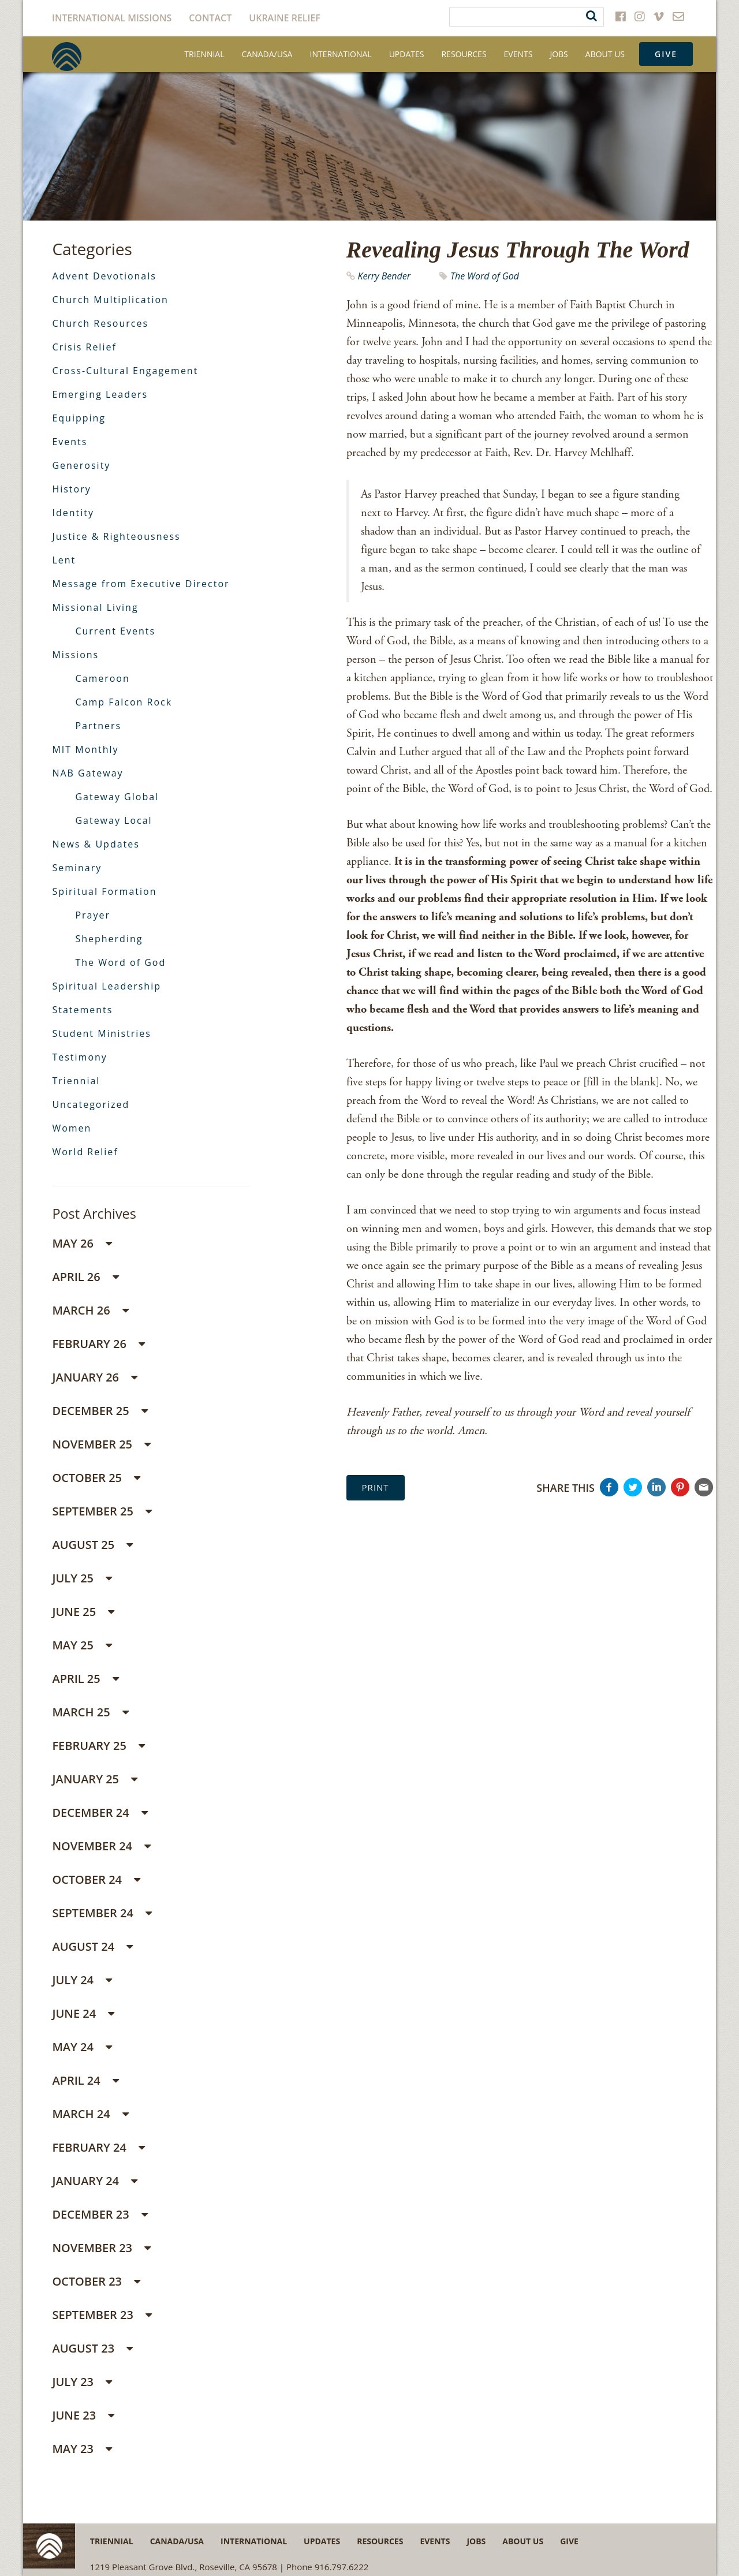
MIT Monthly (85, 749)
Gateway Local (113, 820)
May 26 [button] (82, 1243)
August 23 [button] (92, 2348)
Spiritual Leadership (106, 986)
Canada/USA (267, 53)
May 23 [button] (82, 2448)
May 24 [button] (82, 2047)
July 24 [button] (82, 1980)
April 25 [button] (85, 1678)
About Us (605, 53)
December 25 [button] (99, 1410)
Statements (82, 1009)
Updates (406, 53)
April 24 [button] (85, 2080)
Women (71, 1128)
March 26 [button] (90, 1310)
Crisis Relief (84, 347)
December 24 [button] (99, 1812)
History (71, 489)
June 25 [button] (83, 1611)
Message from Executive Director (140, 583)
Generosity (81, 465)
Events (518, 53)
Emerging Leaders (100, 394)
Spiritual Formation (104, 891)
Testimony (79, 1057)
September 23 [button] (102, 2315)
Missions (75, 654)
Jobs (559, 53)
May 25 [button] (82, 1645)
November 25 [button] (101, 1444)
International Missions (111, 18)
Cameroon (102, 678)
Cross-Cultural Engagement (125, 370)
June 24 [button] (83, 2013)
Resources (463, 53)
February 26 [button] (98, 1344)
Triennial (204, 53)
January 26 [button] (94, 1377)
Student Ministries (101, 1033)
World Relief (85, 1151)
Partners (98, 725)
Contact (210, 18)
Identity (73, 512)
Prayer (92, 915)
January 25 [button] (94, 1779)
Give (666, 53)
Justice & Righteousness (116, 536)
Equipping (79, 418)
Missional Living (95, 607)
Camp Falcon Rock (123, 702)
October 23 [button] (96, 2281)
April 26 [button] (85, 1277)
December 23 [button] (99, 2214)
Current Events (115, 631)
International (340, 53)
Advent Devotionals (104, 276)
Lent (64, 560)
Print (375, 1487)
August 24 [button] (92, 1946)
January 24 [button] (94, 2181)
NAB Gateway (87, 773)
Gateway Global (117, 796)
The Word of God (484, 276)
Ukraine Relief (284, 18)
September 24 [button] (102, 1913)
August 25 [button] (92, 1544)
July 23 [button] (82, 2382)
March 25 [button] (90, 1712)
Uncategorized (90, 1104)
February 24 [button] (98, 2147)
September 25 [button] (102, 1511)
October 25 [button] (96, 1477)
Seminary (77, 867)
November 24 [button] (101, 1846)
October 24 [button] (96, 1879)
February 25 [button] (98, 1745)
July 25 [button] (82, 1578)
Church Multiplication (110, 299)
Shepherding (109, 938)
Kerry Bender (384, 276)
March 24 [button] (90, 2114)
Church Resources (100, 323)
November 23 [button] (101, 2248)
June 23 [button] (83, 2415)
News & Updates (95, 844)
